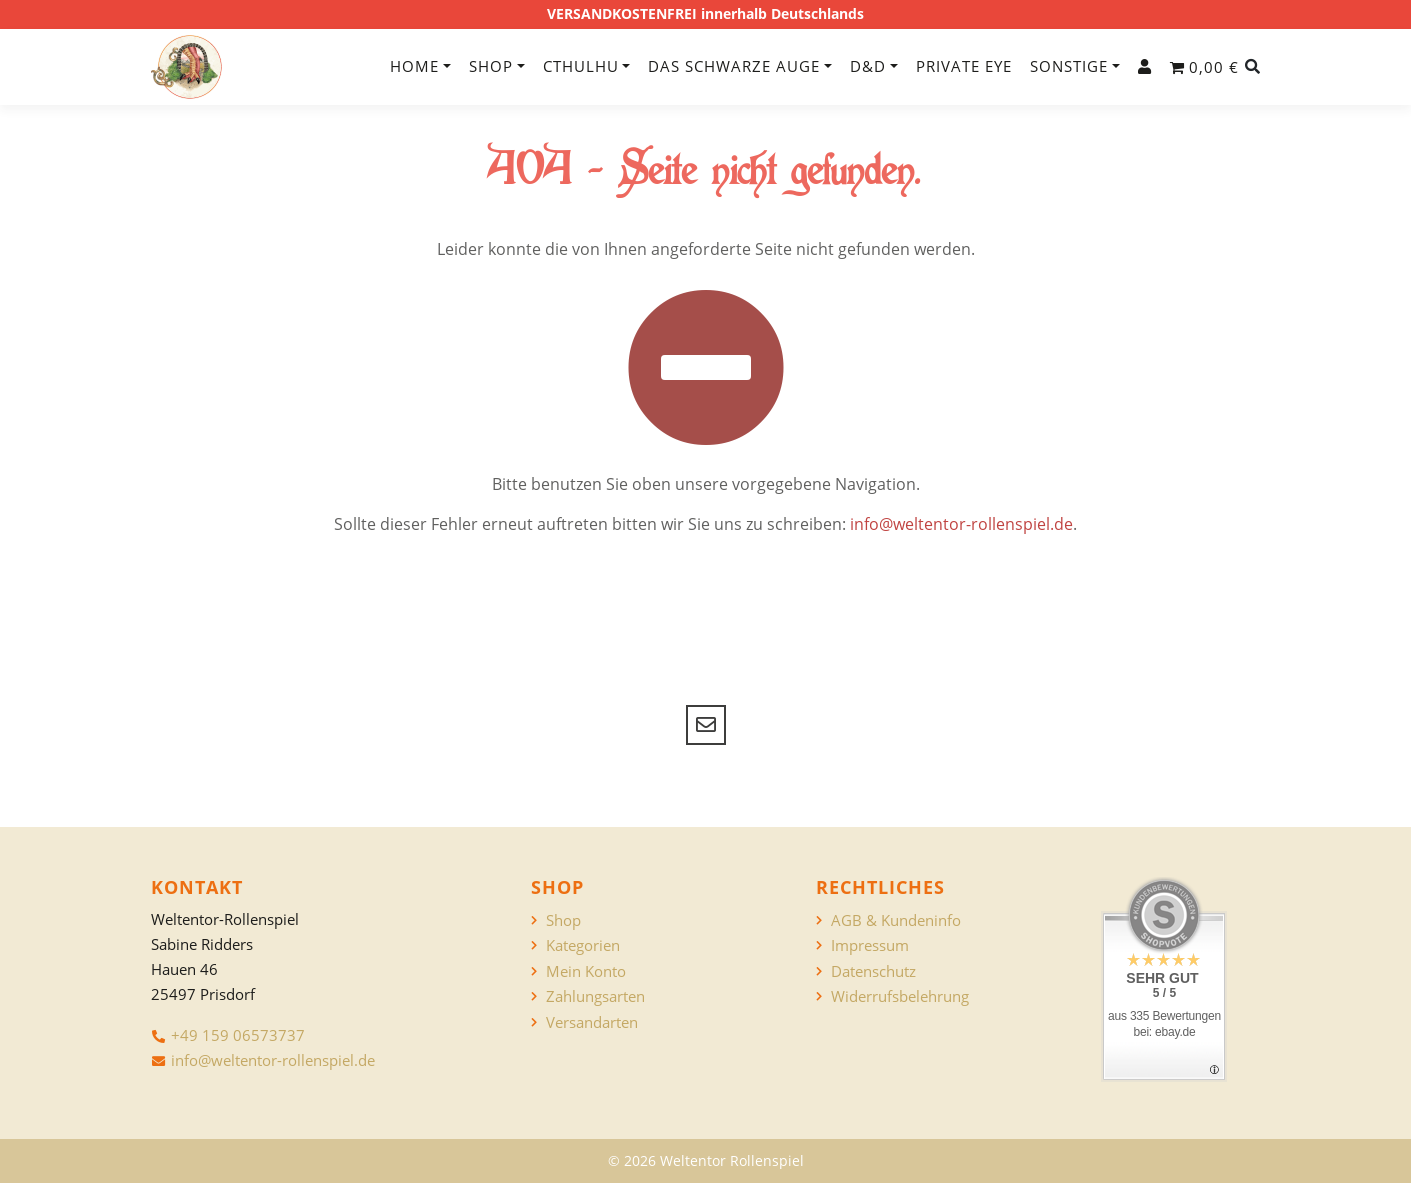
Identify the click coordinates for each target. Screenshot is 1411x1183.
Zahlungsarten (595, 996)
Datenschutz (873, 971)
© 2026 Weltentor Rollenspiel (706, 1160)
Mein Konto (586, 971)
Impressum (870, 945)
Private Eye (964, 66)
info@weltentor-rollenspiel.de (961, 524)
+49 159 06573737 (238, 1035)
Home (414, 66)
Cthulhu (581, 66)
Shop (491, 66)
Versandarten (592, 1022)
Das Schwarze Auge (734, 66)
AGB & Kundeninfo (896, 920)
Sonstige (1069, 66)
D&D (868, 66)
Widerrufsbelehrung (900, 996)
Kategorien (583, 945)
